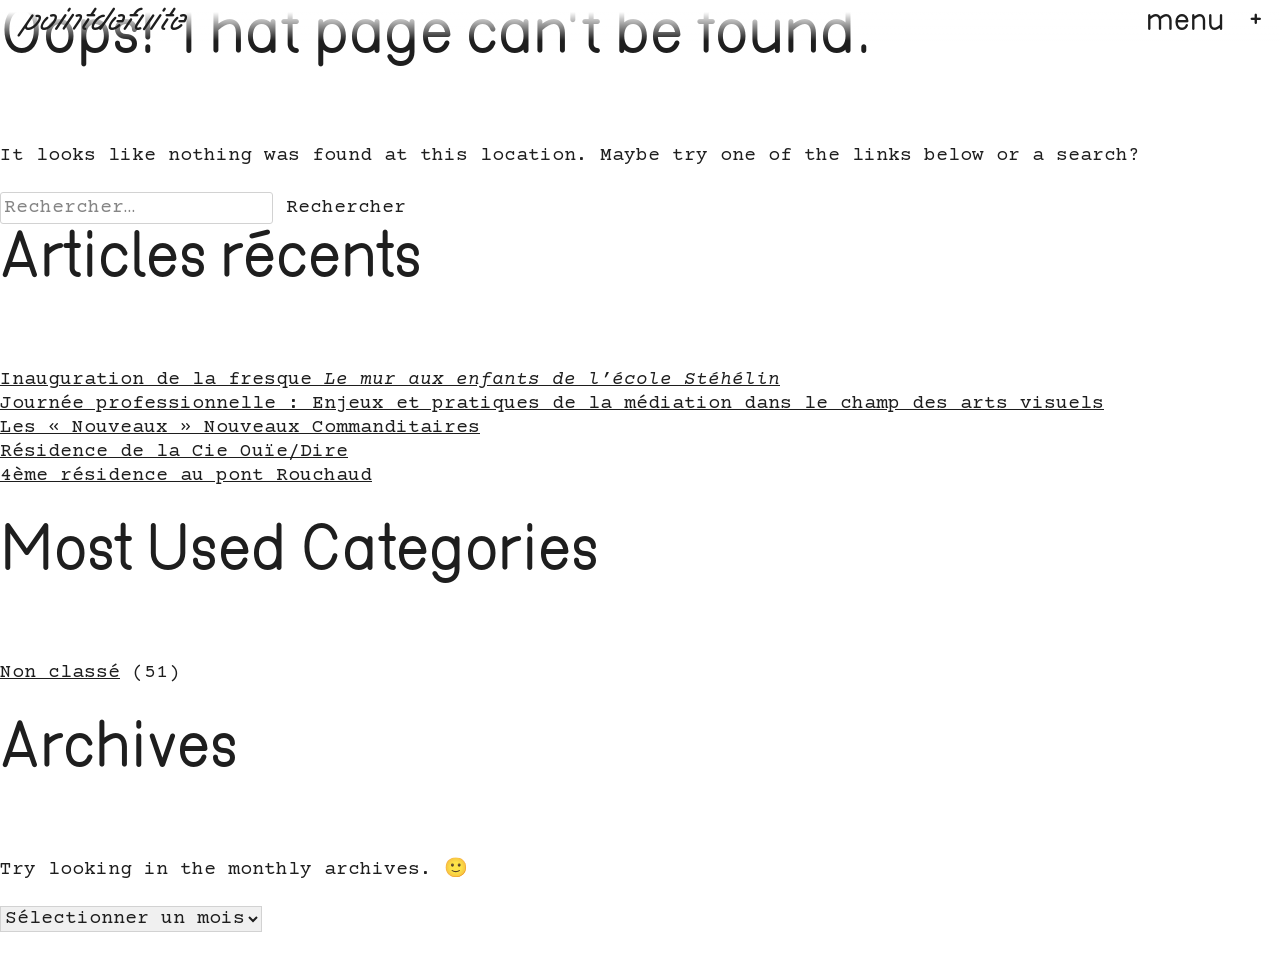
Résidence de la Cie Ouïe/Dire (174, 452)
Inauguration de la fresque (390, 380)
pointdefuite (105, 22)
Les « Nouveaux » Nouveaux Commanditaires (240, 428)
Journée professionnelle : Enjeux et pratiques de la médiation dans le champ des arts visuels (552, 404)
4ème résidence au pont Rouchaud (186, 476)
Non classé (60, 673)
